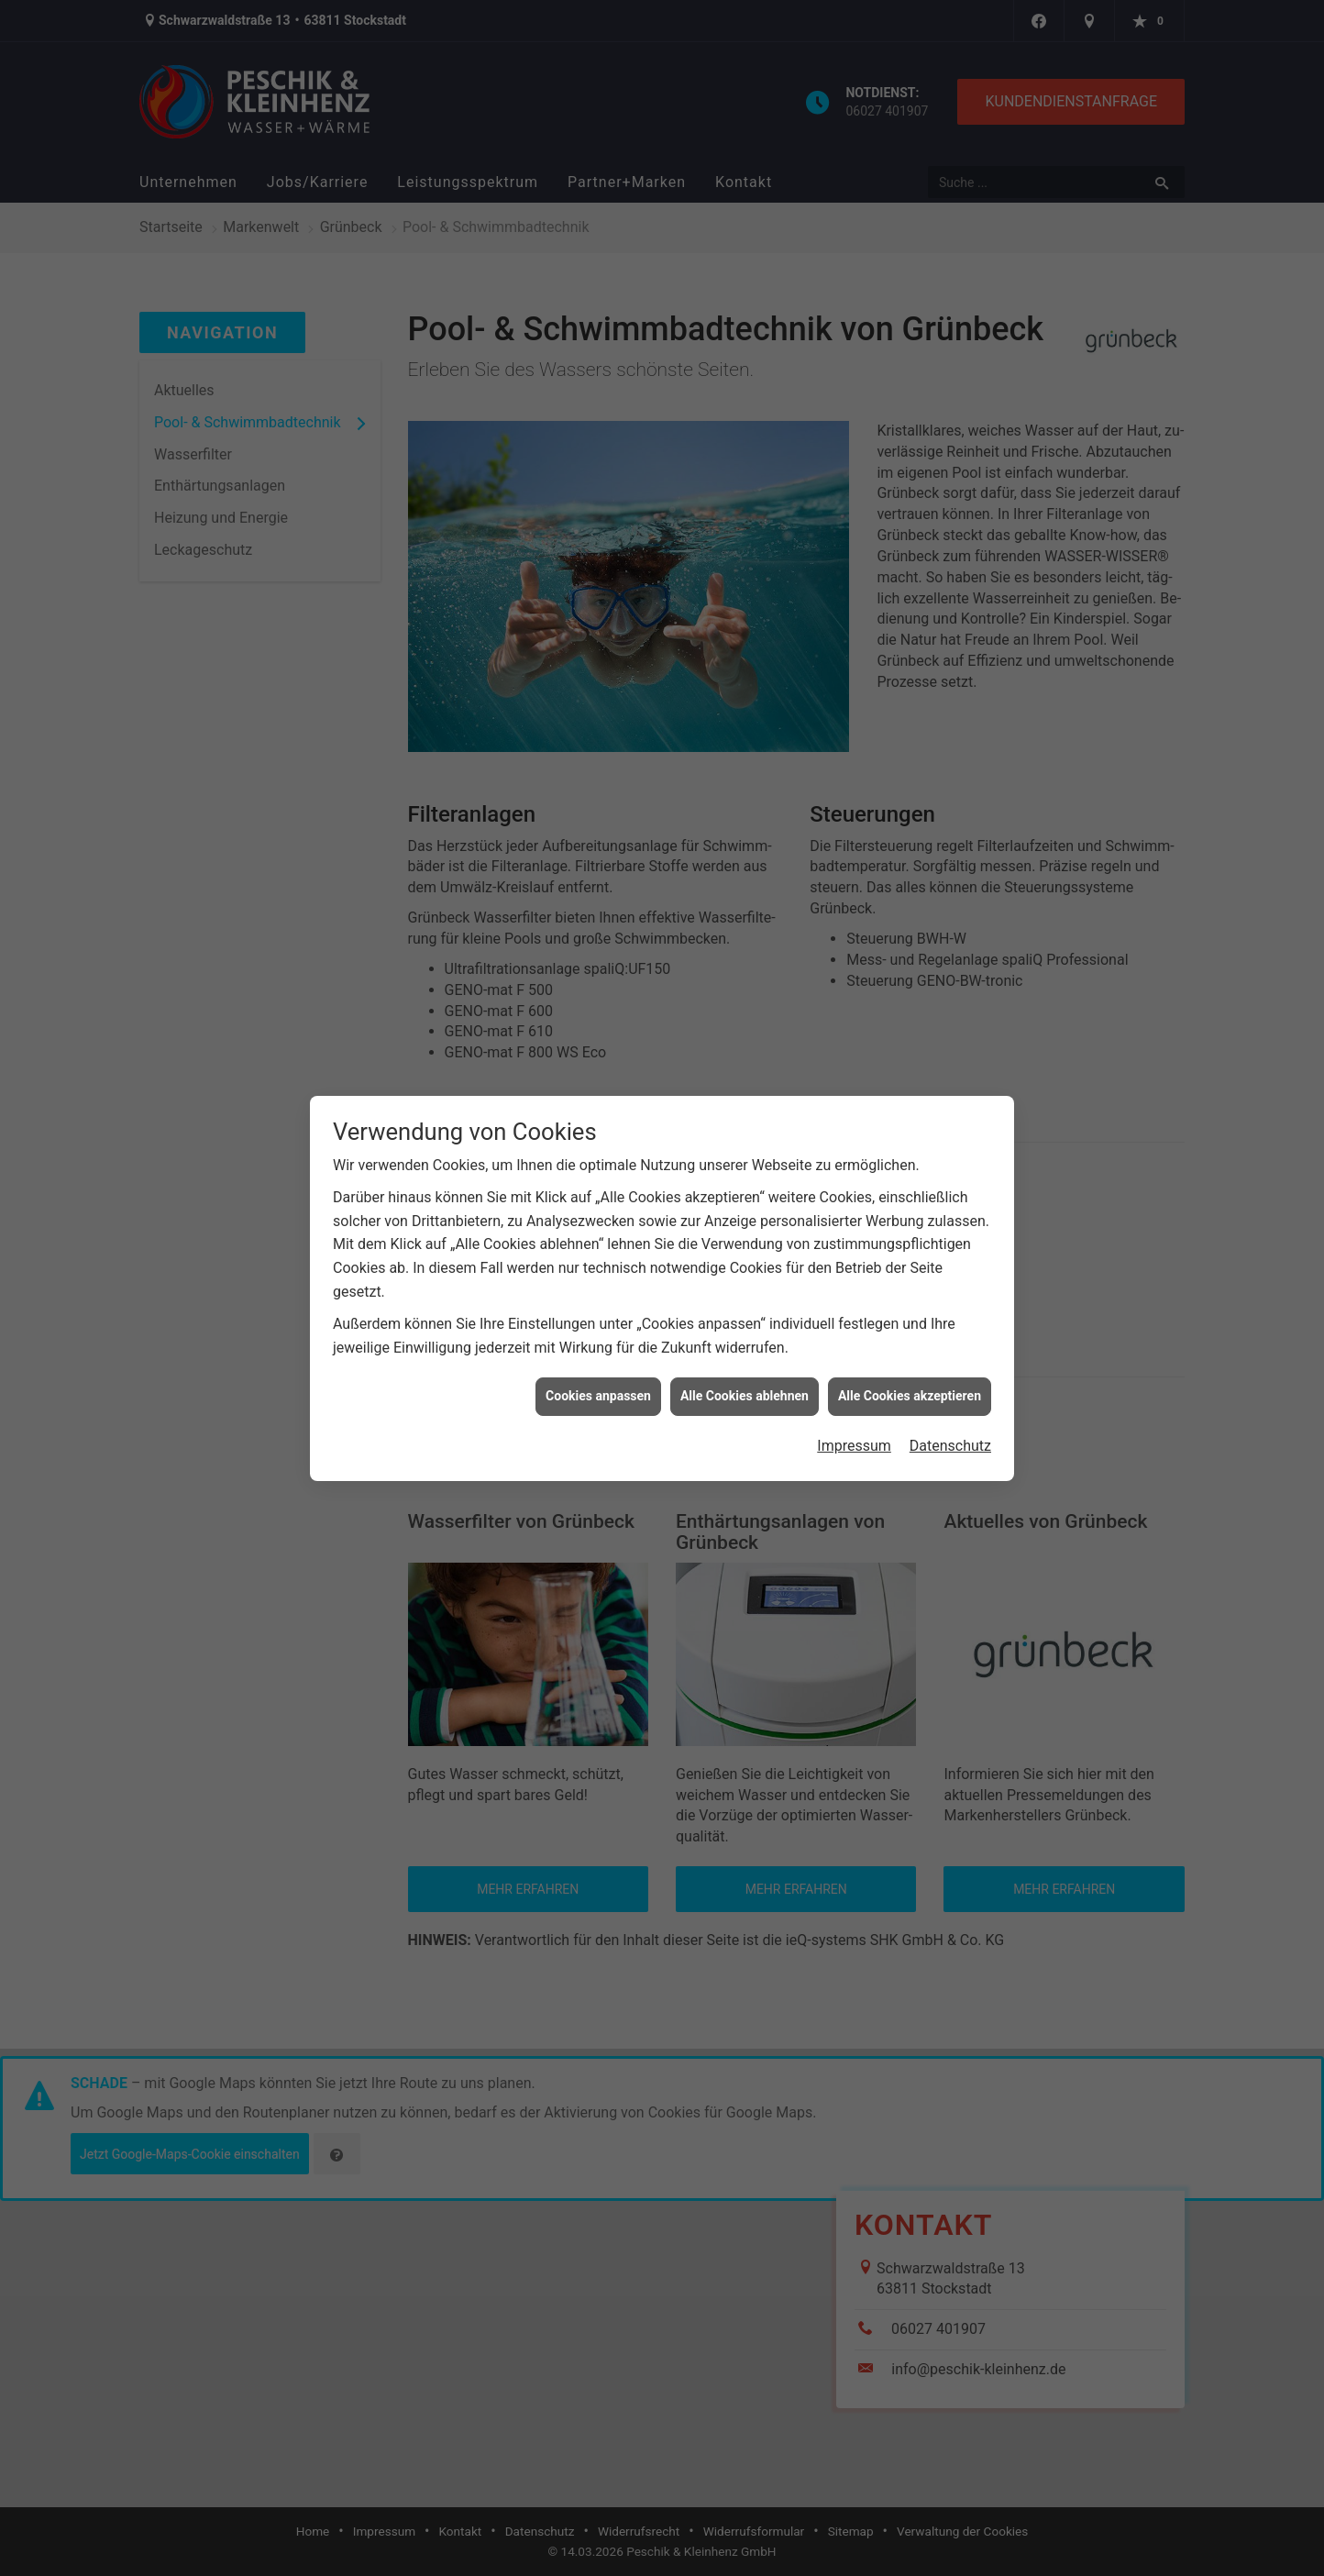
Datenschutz (950, 1420)
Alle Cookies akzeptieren (909, 1371)
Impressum (854, 1420)
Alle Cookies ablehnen (744, 1371)
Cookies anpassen (598, 1371)
